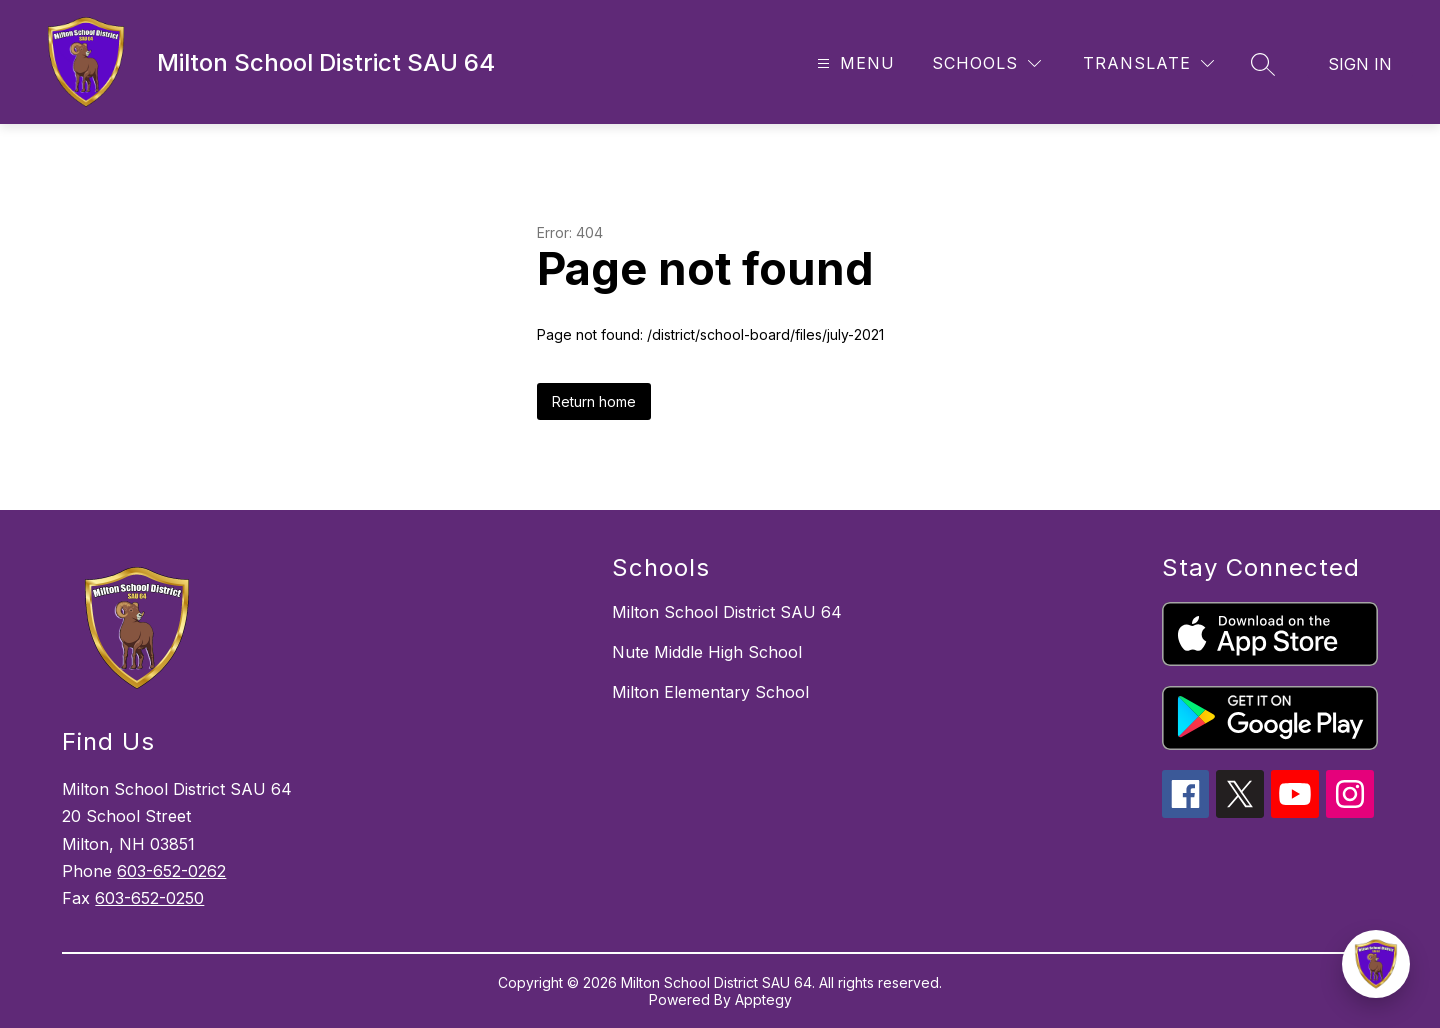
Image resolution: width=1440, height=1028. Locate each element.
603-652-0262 (171, 871)
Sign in (1360, 64)
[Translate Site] (1148, 63)
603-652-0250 (149, 898)
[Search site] (1263, 64)
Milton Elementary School (710, 692)
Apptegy (763, 999)
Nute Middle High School (707, 652)
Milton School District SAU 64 (727, 612)
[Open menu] (853, 63)
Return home (594, 401)
